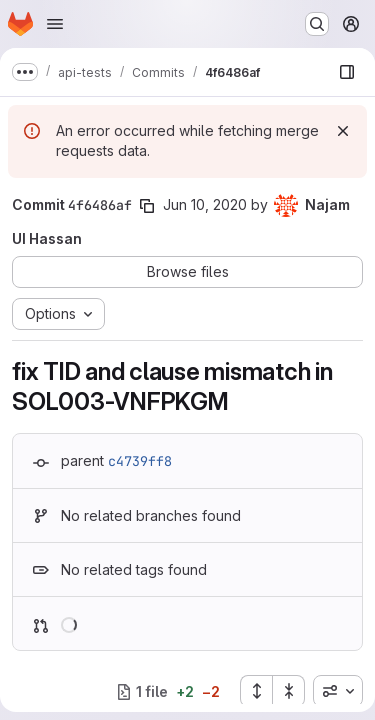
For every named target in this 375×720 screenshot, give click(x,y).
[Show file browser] (347, 72)
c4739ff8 (140, 461)
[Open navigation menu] (55, 24)
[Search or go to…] (317, 24)
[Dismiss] (343, 131)
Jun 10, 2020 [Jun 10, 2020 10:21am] (205, 204)
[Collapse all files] (289, 691)
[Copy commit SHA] (147, 206)
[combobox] (338, 691)
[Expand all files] (256, 691)
